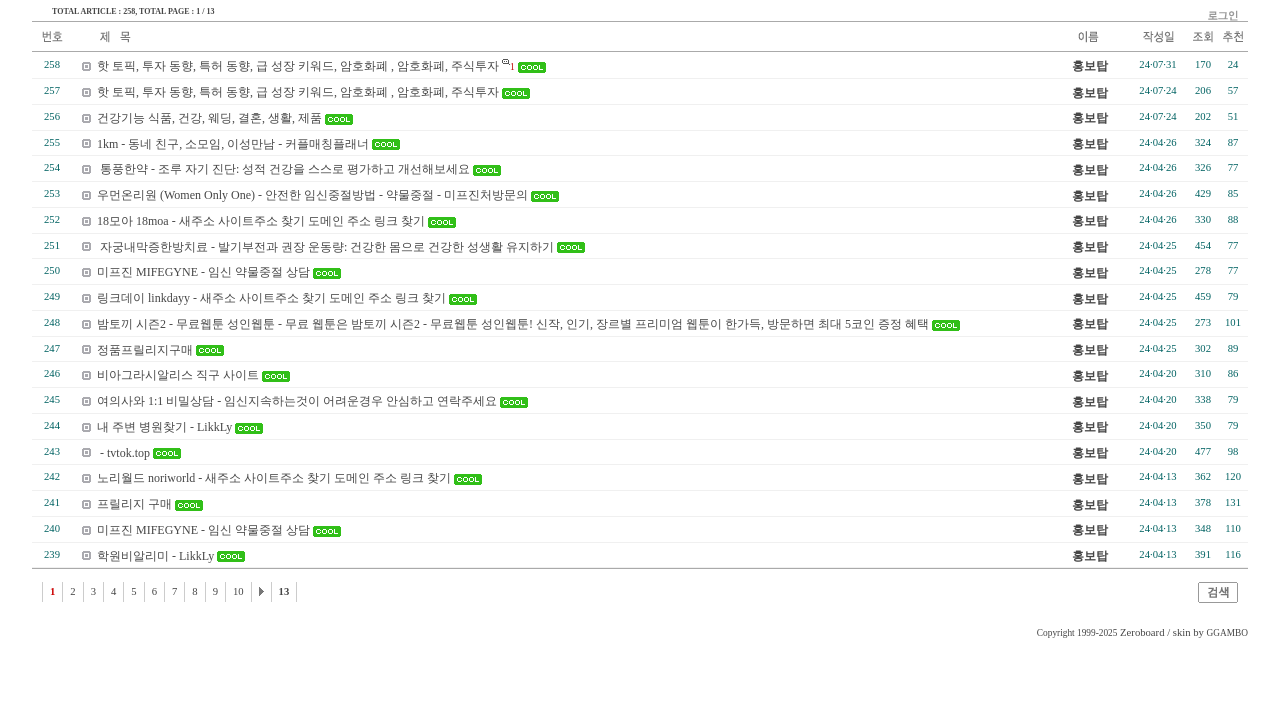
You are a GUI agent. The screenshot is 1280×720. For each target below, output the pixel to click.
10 (238, 591)
